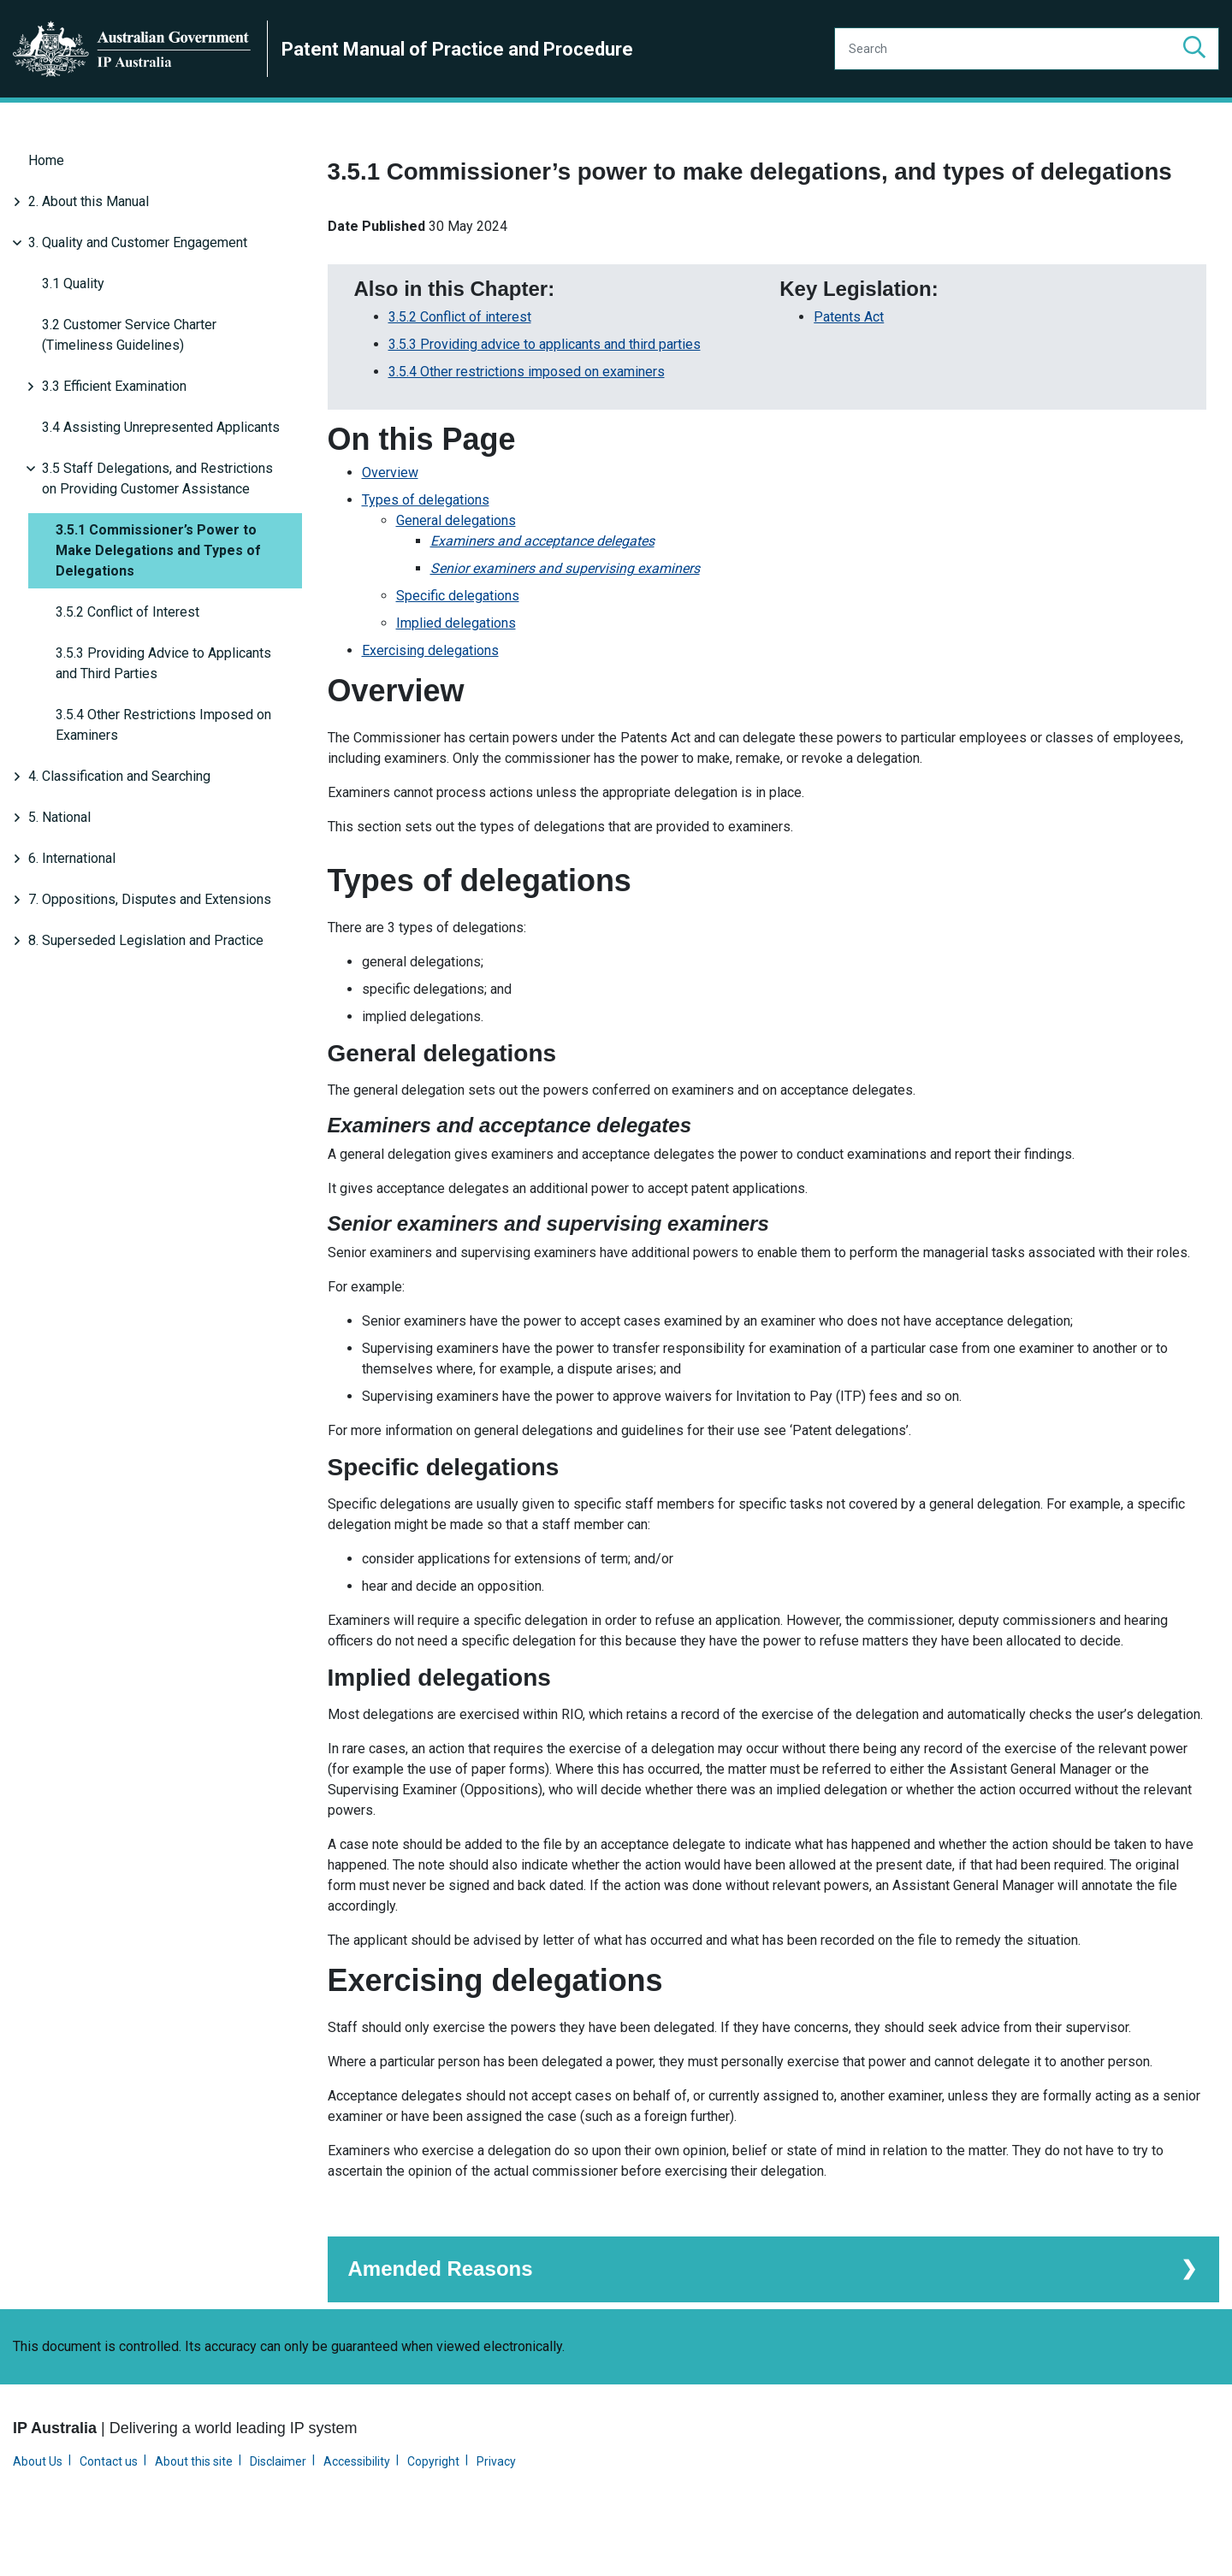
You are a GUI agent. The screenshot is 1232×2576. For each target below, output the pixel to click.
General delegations (456, 564)
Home (46, 160)
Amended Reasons (440, 2310)
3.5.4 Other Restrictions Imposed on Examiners (163, 724)
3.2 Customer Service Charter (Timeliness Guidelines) (129, 334)
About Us (37, 2503)
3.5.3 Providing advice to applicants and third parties (544, 388)
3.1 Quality (73, 283)
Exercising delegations (430, 694)
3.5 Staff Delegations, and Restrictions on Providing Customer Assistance (157, 478)
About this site (194, 2503)
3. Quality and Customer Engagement (137, 242)
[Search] (1026, 48)
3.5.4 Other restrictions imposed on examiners (526, 415)
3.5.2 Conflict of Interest (127, 612)
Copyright (433, 2503)
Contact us (109, 2503)
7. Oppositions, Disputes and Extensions (149, 899)
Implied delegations (456, 667)
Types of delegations (425, 543)
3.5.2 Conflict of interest (459, 360)
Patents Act (849, 360)
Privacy (496, 2503)
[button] (1194, 48)
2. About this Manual (88, 201)
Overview (390, 516)
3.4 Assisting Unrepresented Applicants (161, 427)
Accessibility (356, 2503)
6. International (72, 858)
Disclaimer (278, 2503)
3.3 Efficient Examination (114, 386)
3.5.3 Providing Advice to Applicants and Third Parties (163, 663)
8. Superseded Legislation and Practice (146, 940)
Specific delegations (457, 639)
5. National (59, 817)
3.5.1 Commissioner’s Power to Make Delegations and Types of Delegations (158, 550)
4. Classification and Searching (119, 776)
